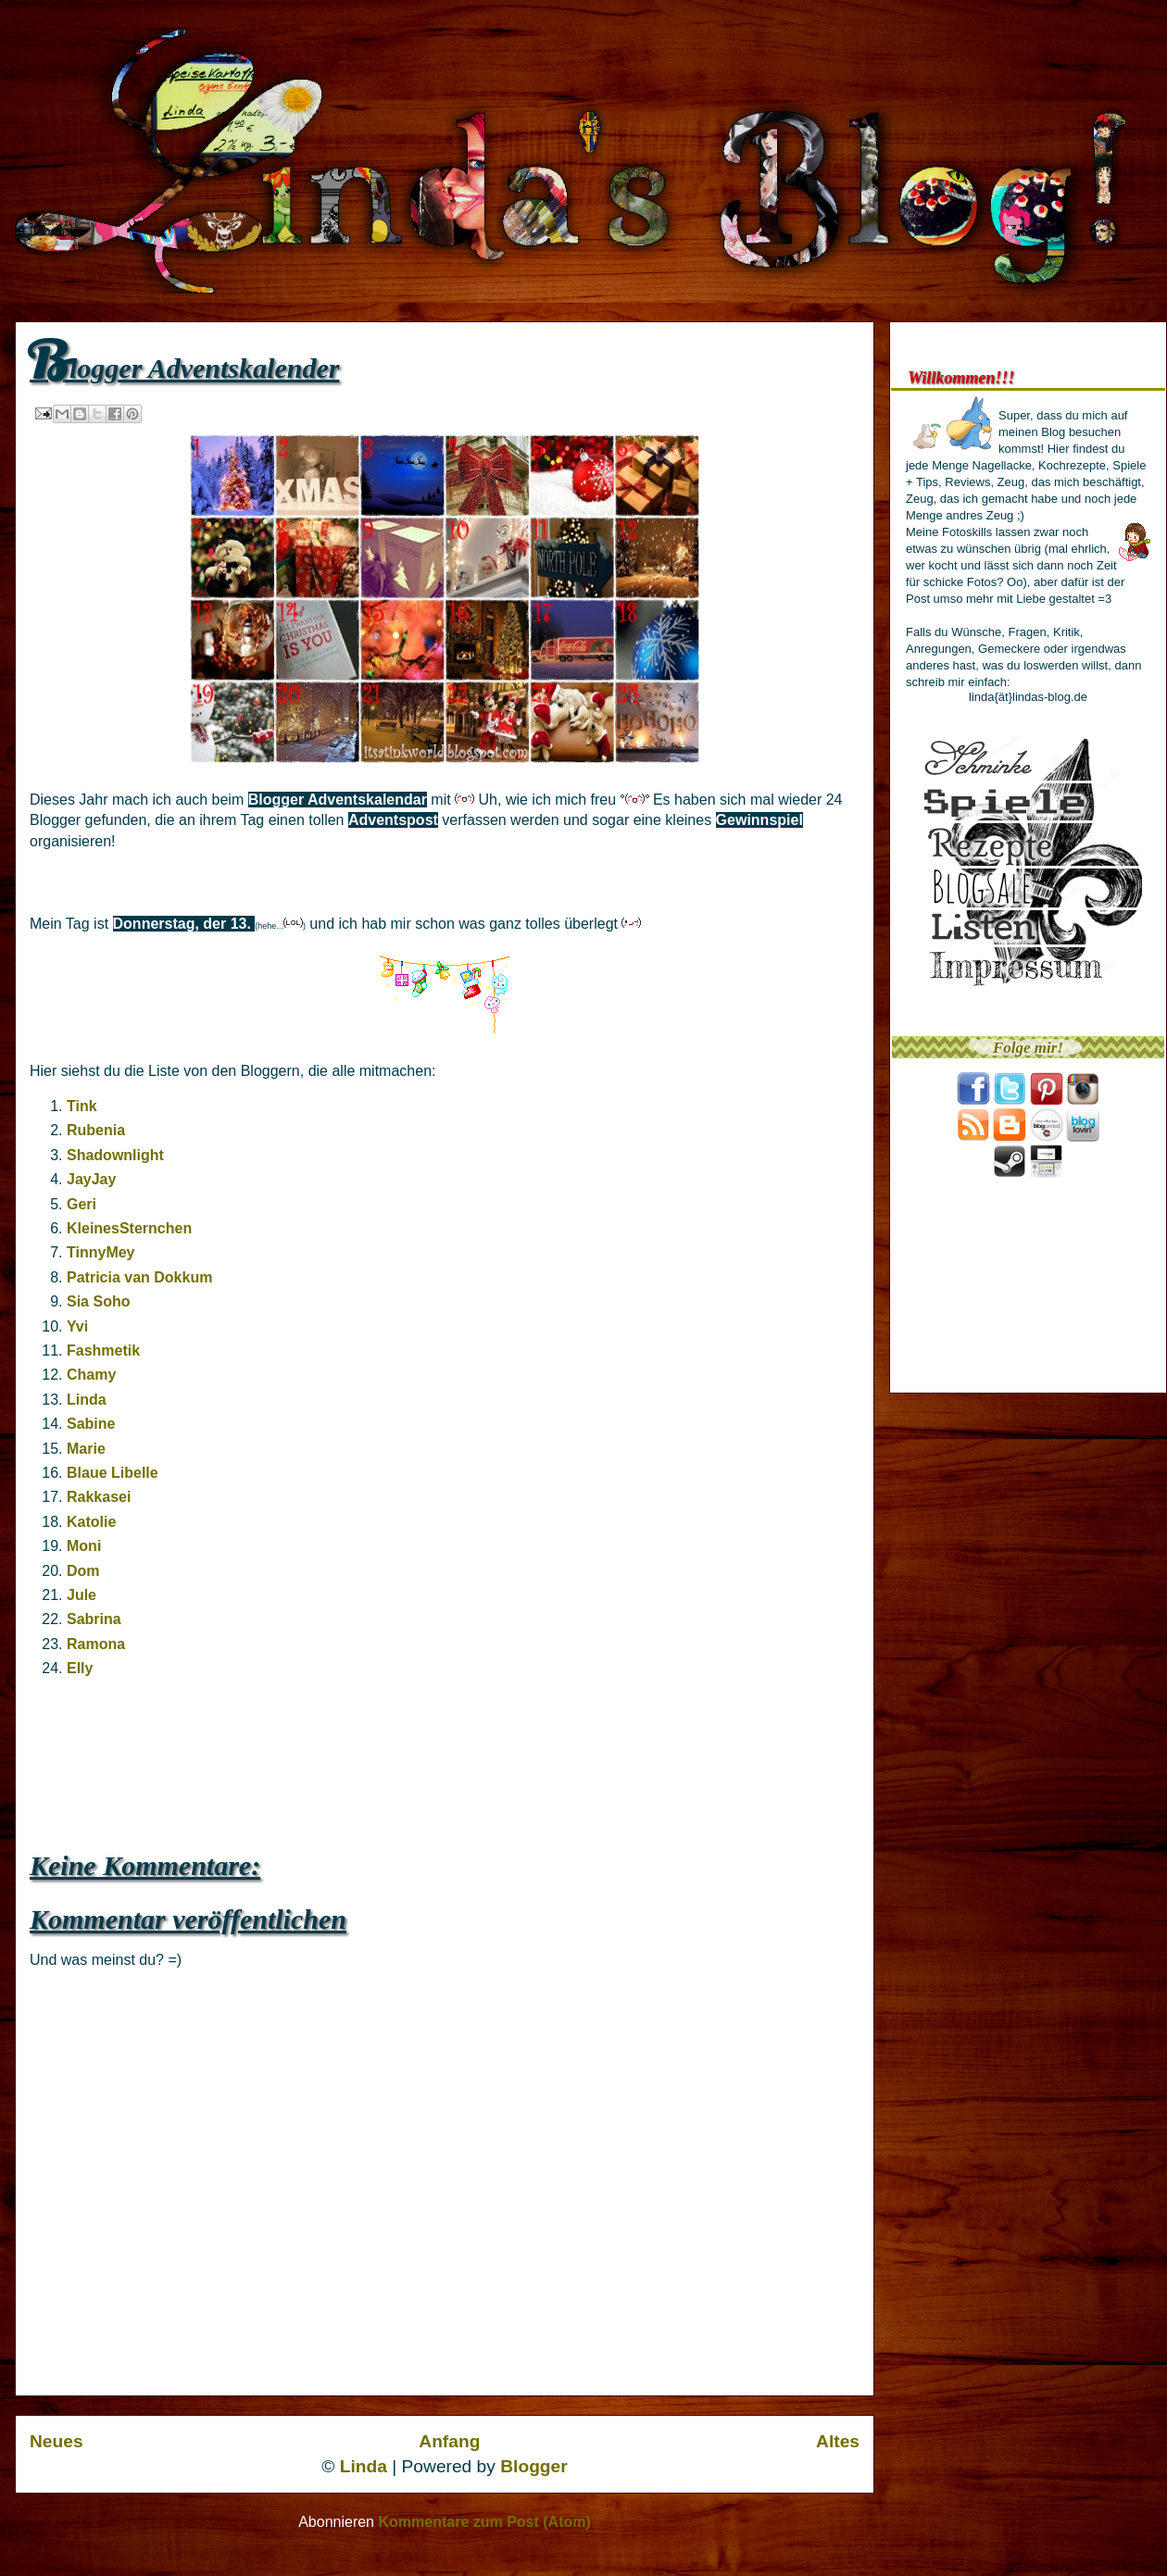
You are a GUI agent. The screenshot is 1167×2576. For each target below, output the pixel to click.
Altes (838, 2441)
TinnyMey (101, 1252)
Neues (56, 2441)
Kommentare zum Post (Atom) (484, 2522)
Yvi (77, 1326)
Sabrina (94, 1619)
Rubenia (96, 1130)
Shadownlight (115, 1155)
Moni (84, 1546)
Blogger (534, 2466)
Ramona (96, 1644)
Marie (86, 1449)
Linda (87, 1399)
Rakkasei (99, 1497)
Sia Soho (98, 1301)
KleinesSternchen (129, 1228)
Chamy (91, 1374)
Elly (80, 1668)
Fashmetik (103, 1350)
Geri (81, 1204)
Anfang (449, 2441)
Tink (82, 1106)
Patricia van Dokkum (139, 1277)
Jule (81, 1595)
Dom (83, 1571)
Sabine (91, 1424)
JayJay (91, 1179)
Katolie (91, 1522)
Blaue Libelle (112, 1473)
